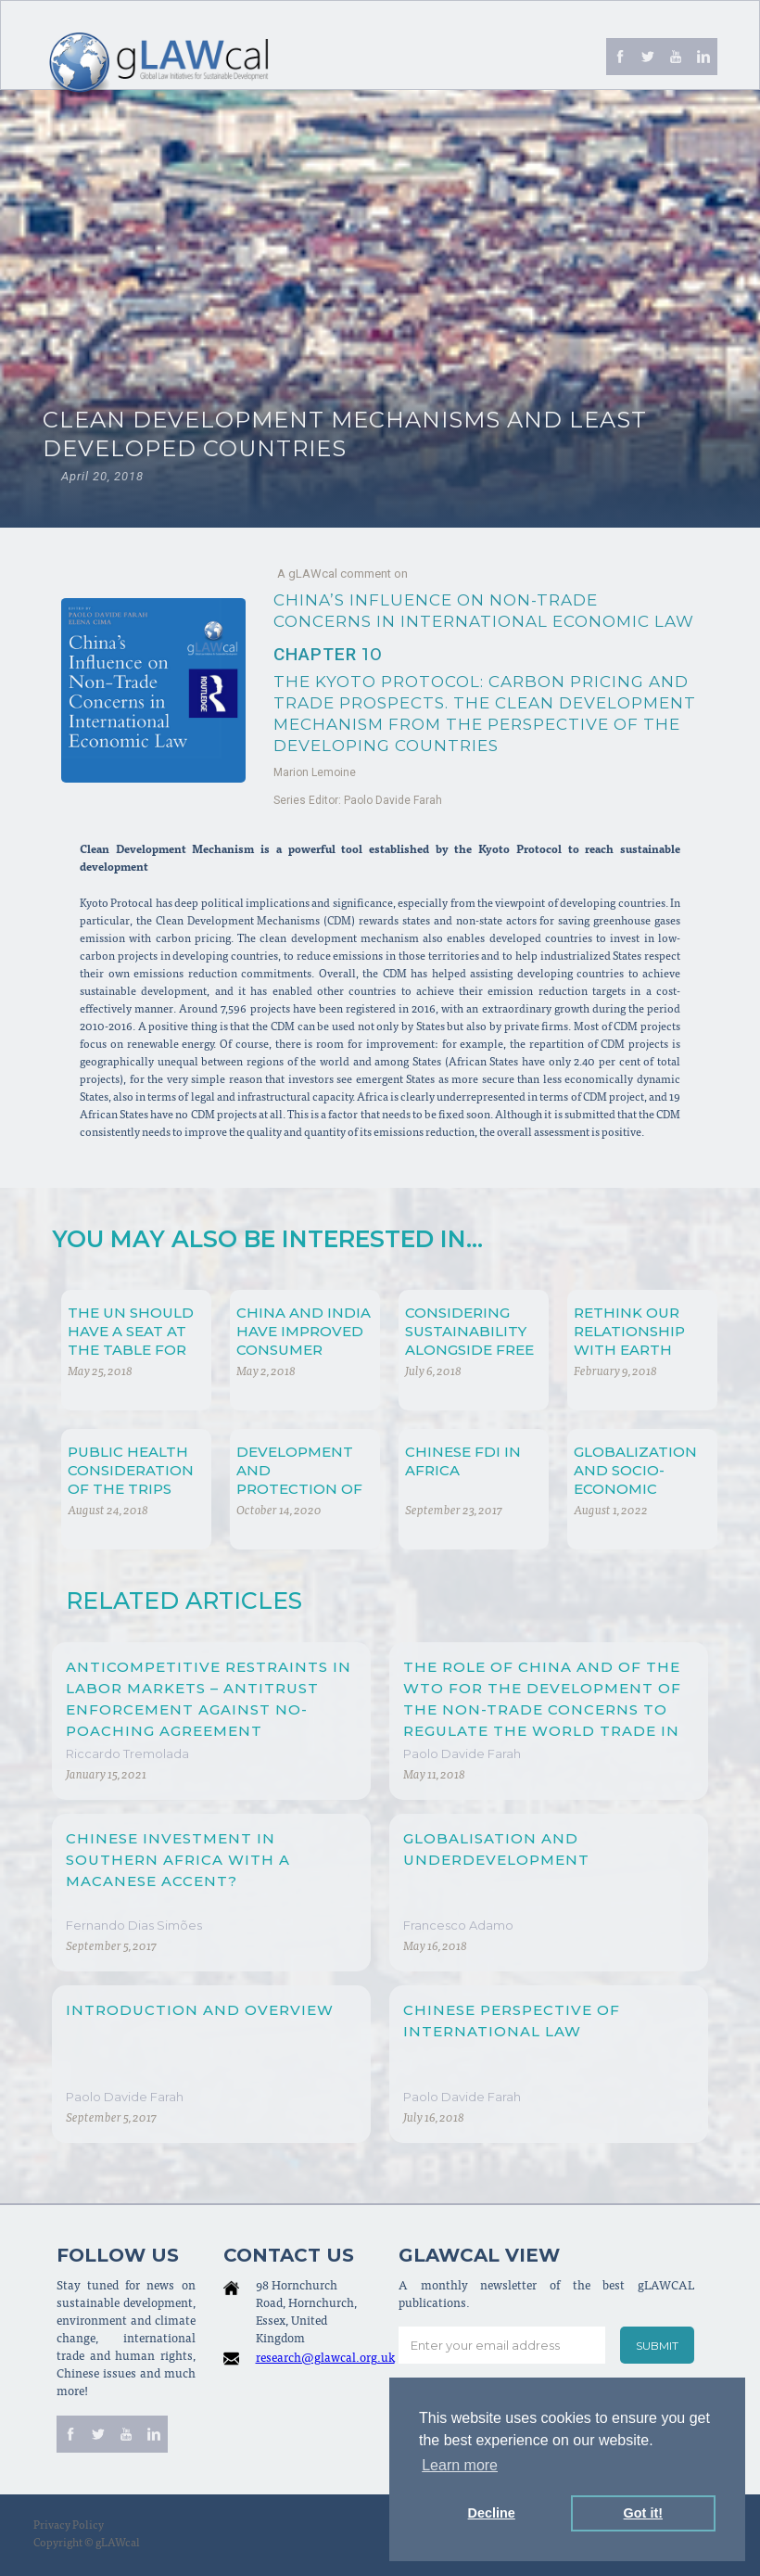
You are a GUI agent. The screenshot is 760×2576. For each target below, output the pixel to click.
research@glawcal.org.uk (325, 2359)
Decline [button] (491, 2513)
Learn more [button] (460, 2465)
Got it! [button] (643, 2513)
